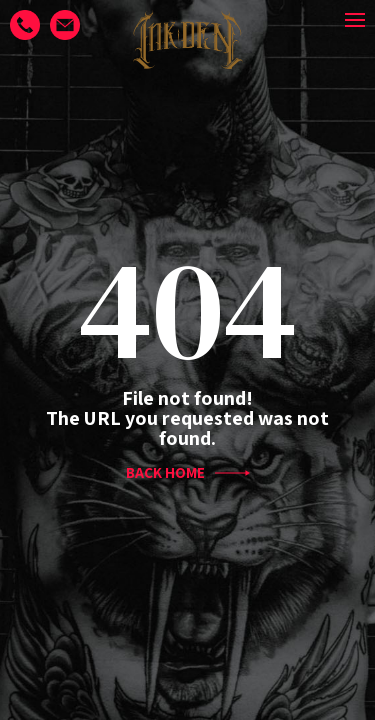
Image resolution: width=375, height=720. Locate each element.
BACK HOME (188, 473)
